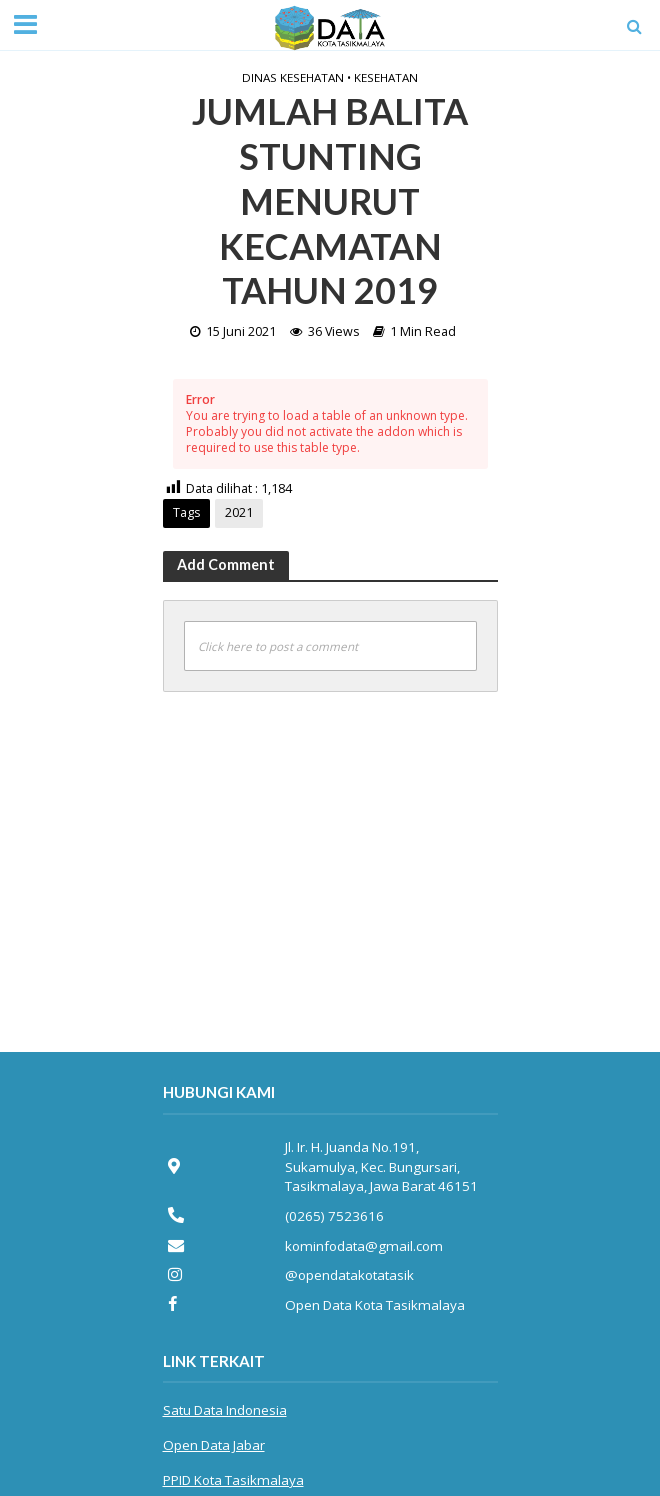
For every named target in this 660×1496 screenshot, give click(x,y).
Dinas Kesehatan (293, 77)
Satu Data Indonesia (225, 1410)
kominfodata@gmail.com (364, 1246)
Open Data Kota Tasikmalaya (375, 1305)
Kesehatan (386, 77)
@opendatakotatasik (349, 1275)
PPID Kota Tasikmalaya (233, 1480)
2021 (239, 512)
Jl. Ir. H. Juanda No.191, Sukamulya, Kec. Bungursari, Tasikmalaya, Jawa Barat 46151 (381, 1166)
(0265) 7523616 (334, 1216)
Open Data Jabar (214, 1445)
